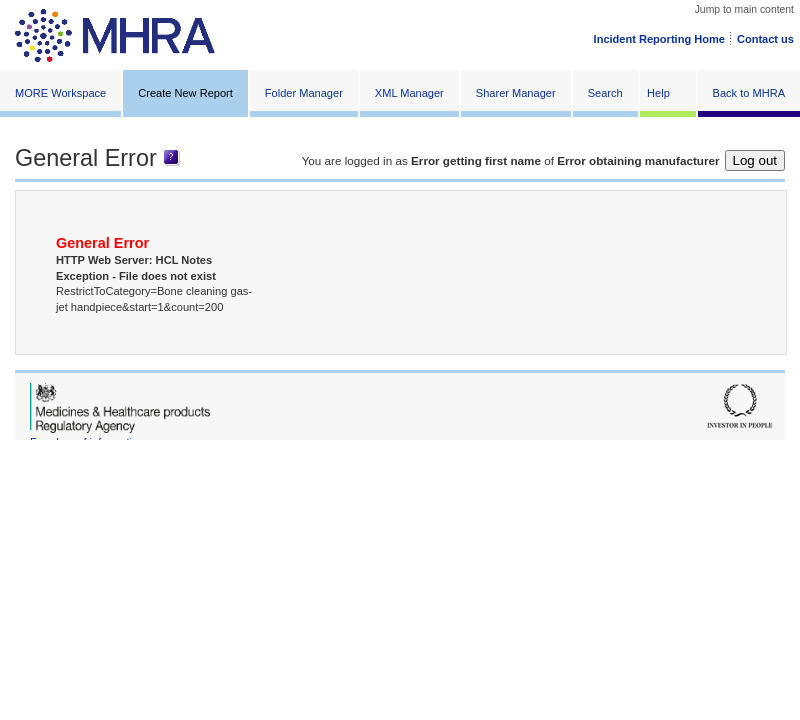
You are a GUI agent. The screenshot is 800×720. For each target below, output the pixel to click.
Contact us (765, 39)
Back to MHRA (749, 93)
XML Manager (409, 93)
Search (605, 93)
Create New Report (185, 93)
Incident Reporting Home (659, 39)
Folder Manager (304, 93)
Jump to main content (744, 9)
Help (658, 93)
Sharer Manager (516, 93)
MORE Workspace (60, 93)
